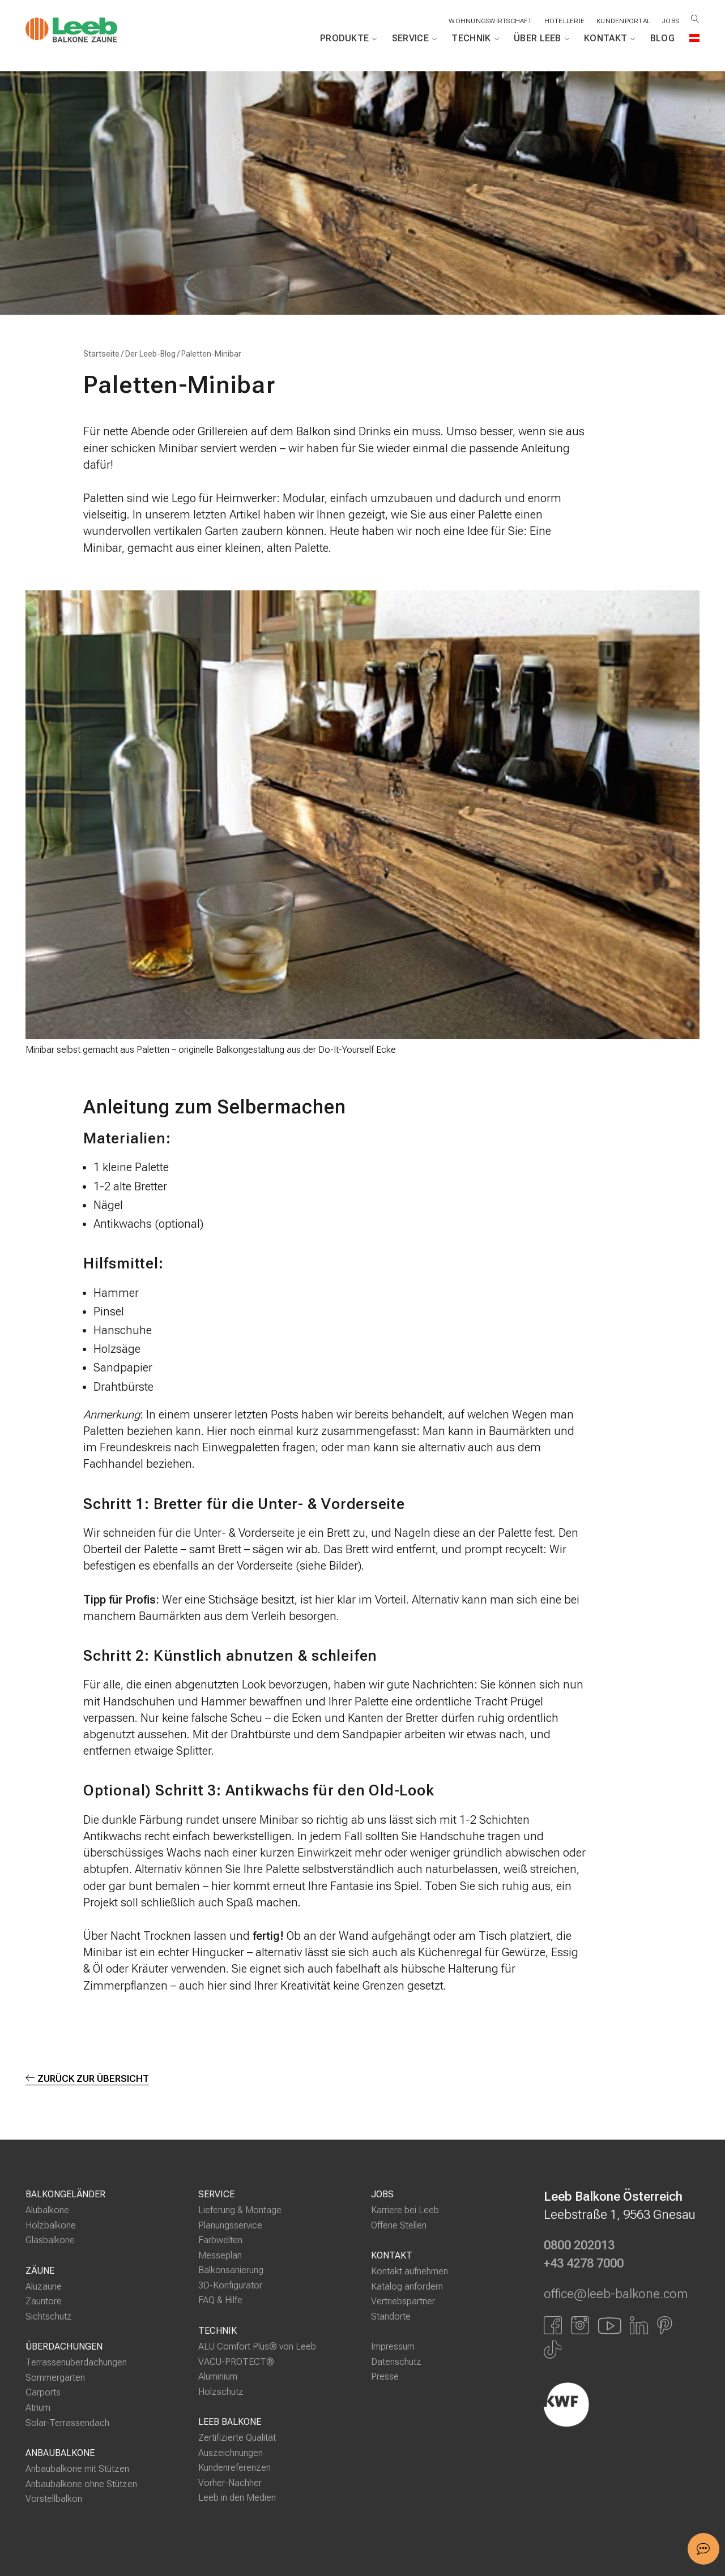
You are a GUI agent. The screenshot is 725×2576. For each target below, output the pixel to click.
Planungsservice (230, 2225)
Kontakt (610, 38)
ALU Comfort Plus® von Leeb (257, 2346)
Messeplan (220, 2255)
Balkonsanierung (230, 2270)
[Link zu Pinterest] (664, 2325)
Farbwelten (220, 2240)
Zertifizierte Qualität (237, 2437)
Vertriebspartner (403, 2301)
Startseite (101, 354)
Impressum (393, 2346)
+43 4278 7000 (584, 2263)
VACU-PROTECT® (236, 2361)
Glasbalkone (50, 2240)
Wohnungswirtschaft (490, 21)
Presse (385, 2376)
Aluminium (217, 2376)
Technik (475, 38)
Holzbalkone (50, 2225)
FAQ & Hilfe (220, 2300)
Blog (662, 38)
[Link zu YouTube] (609, 2325)
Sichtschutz (48, 2316)
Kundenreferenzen (234, 2467)
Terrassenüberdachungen (76, 2362)
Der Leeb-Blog (150, 354)
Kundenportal (623, 21)
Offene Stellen (399, 2225)
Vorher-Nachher (230, 2483)
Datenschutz (396, 2361)
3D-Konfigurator (230, 2285)
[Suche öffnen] (695, 19)
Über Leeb (541, 38)
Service (414, 38)
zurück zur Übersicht (87, 2078)
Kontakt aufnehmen (409, 2271)
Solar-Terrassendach (67, 2423)
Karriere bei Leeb (405, 2210)
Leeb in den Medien (237, 2497)
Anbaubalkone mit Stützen (77, 2468)
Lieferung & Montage (240, 2210)
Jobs (670, 21)
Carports (43, 2392)
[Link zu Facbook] (553, 2325)
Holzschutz (221, 2391)
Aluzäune (43, 2286)
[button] (703, 2549)
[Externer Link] (622, 2404)
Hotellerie (564, 21)
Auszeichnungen (230, 2453)
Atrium (37, 2407)
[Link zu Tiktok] (552, 2350)
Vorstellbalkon (53, 2498)
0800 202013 (579, 2245)
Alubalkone (47, 2210)
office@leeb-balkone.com (616, 2294)
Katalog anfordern (407, 2286)
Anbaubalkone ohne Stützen (81, 2484)
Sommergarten (55, 2377)
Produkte (348, 38)
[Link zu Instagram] (580, 2325)
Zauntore (43, 2301)
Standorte (391, 2316)
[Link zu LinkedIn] (639, 2325)
